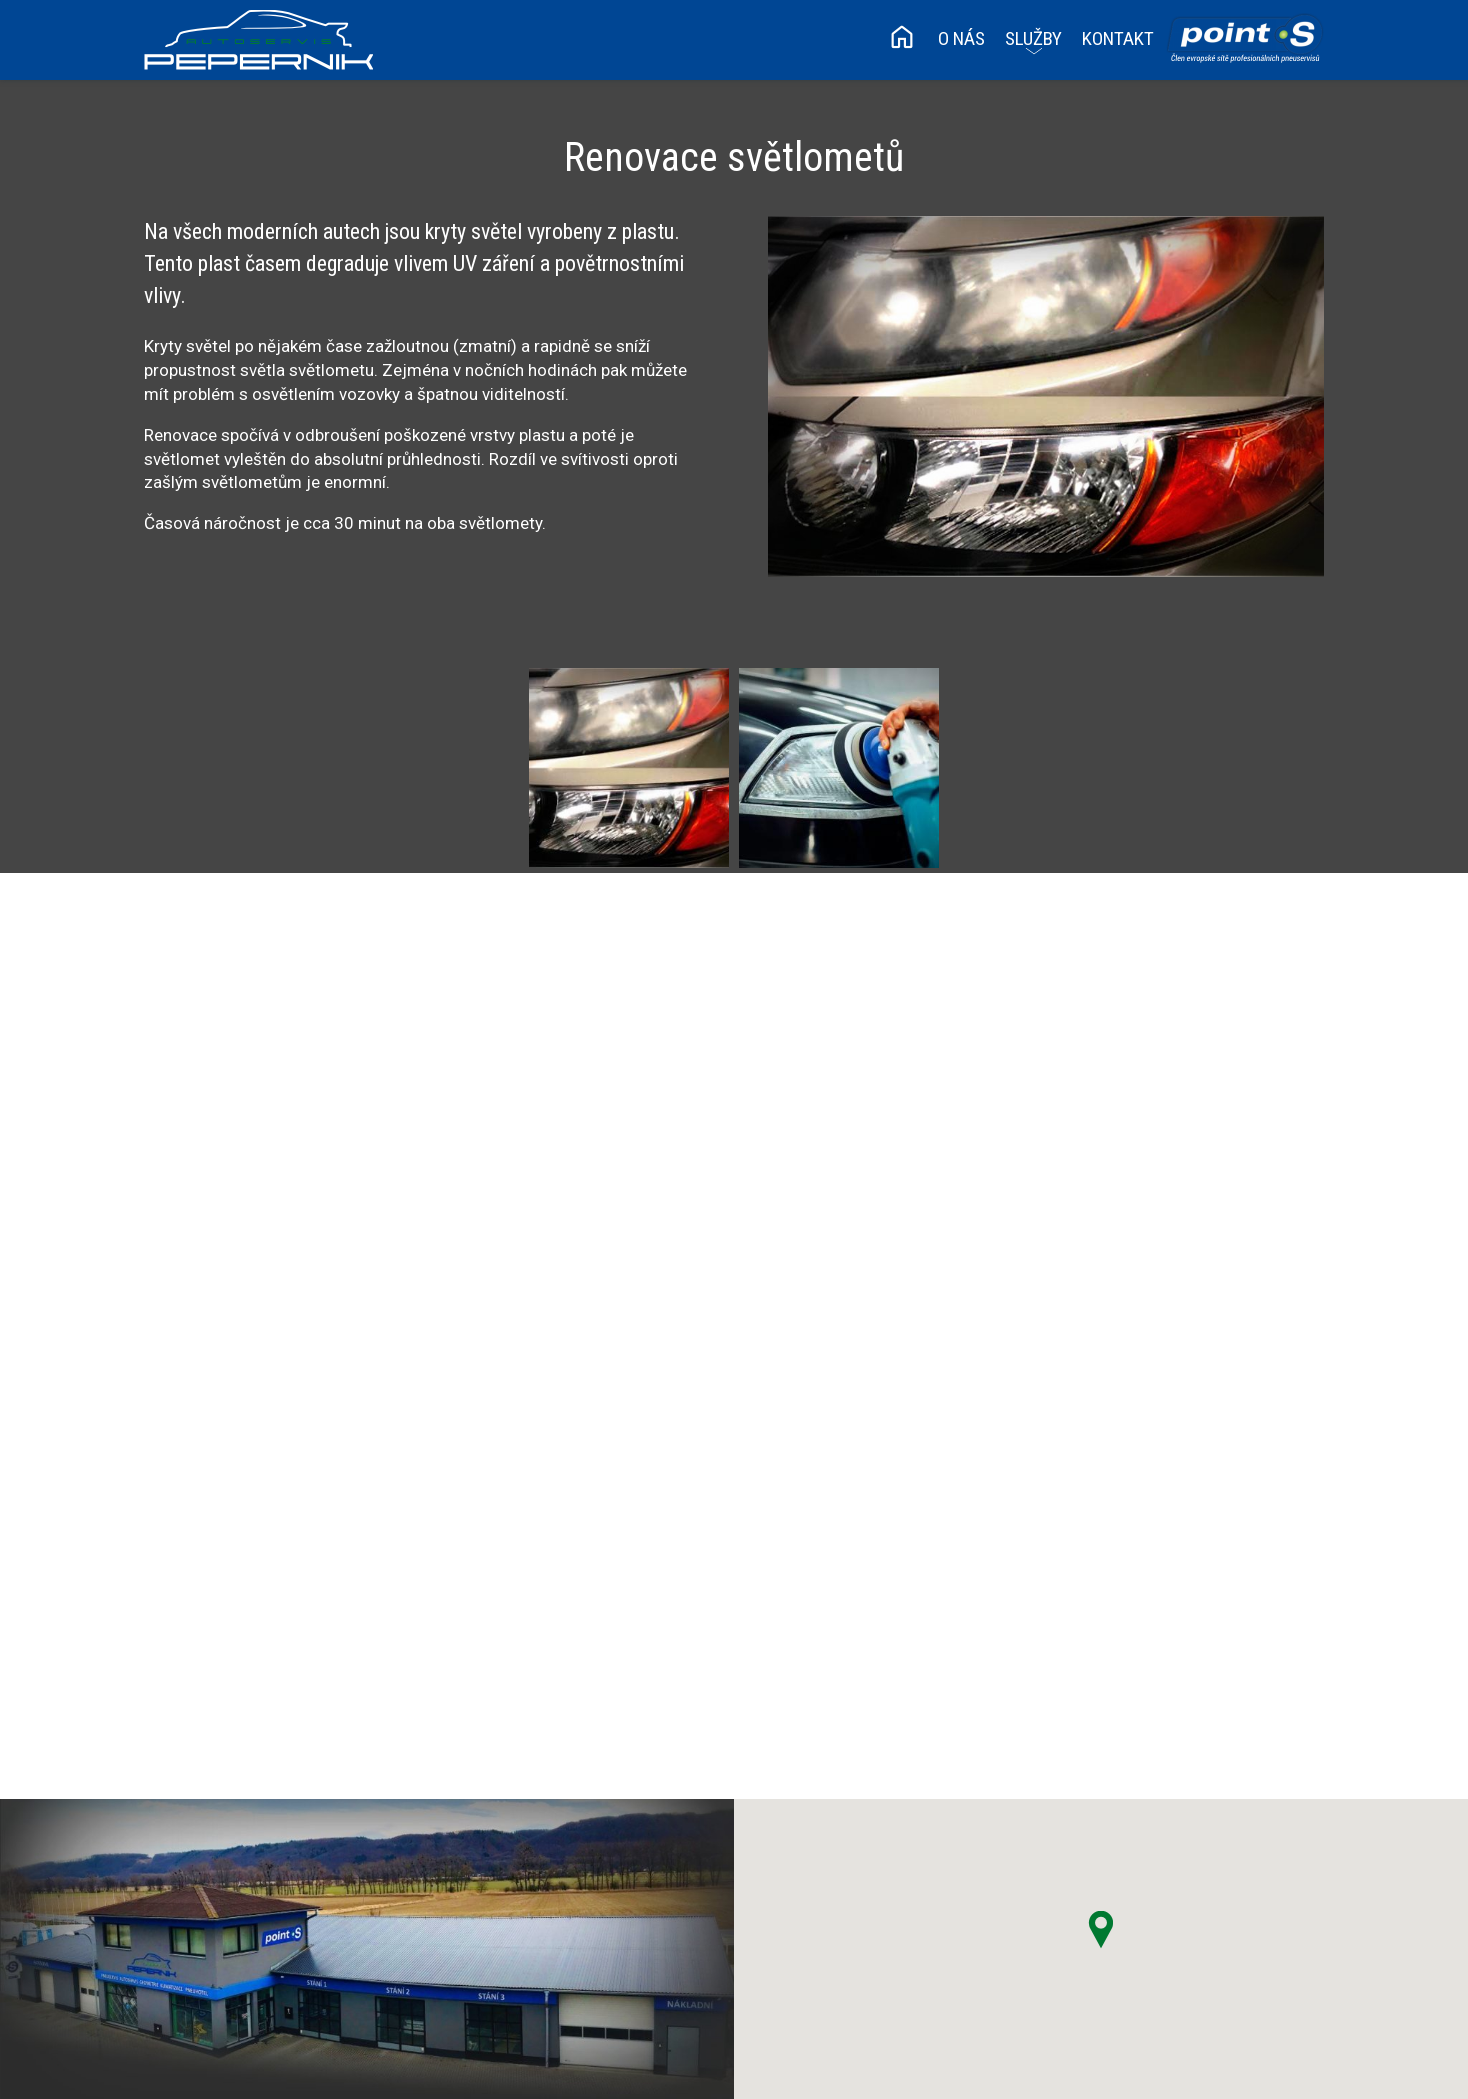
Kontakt (1118, 38)
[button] (1100, 1930)
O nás (961, 38)
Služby (1033, 38)
